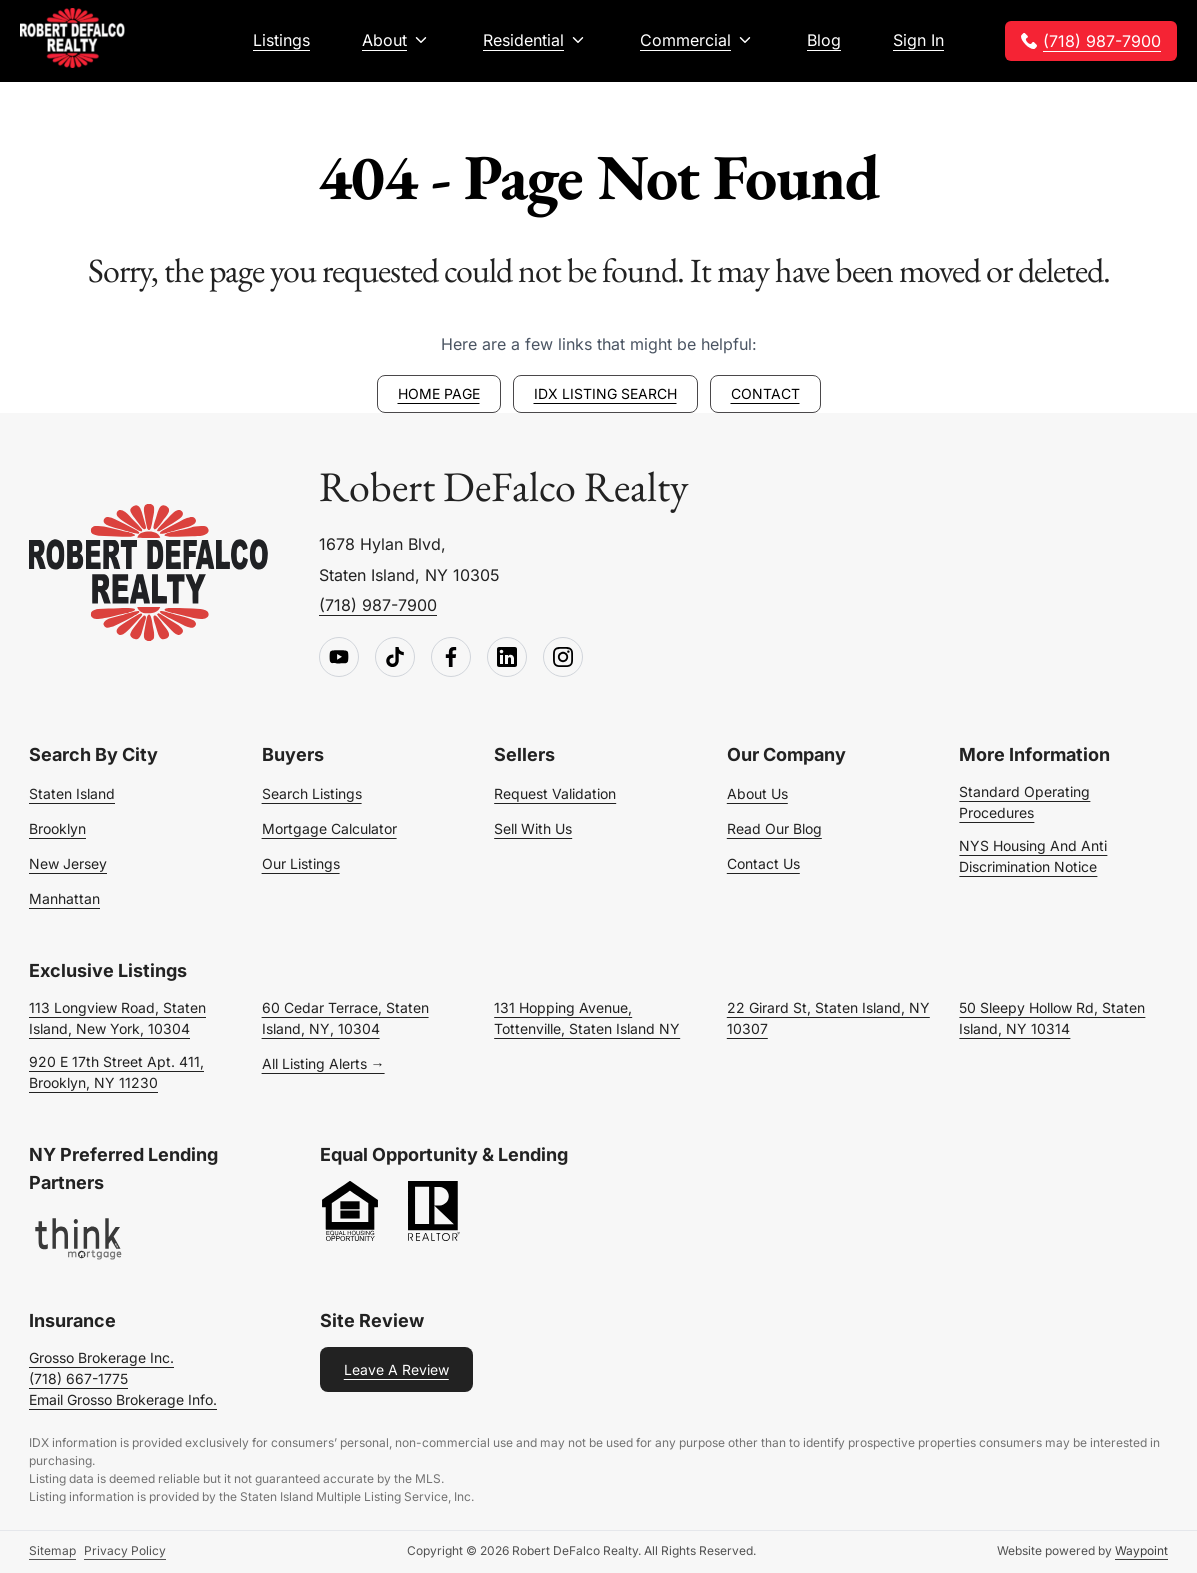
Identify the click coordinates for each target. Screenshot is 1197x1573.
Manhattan (64, 898)
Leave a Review (396, 1369)
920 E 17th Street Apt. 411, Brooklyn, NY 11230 (116, 1072)
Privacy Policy (125, 1550)
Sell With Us (533, 828)
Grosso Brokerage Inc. (101, 1357)
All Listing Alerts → (323, 1063)
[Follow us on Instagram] (563, 658)
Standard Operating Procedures (1024, 802)
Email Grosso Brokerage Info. (123, 1399)
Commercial (685, 40)
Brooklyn (57, 828)
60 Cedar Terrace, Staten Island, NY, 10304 (345, 1018)
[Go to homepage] (149, 573)
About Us (757, 793)
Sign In (918, 40)
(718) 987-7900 (1102, 41)
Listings (281, 40)
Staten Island (72, 793)
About (384, 40)
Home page (439, 393)
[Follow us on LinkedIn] (507, 658)
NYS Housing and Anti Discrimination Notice (1033, 856)
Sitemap (52, 1550)
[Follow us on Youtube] (339, 658)
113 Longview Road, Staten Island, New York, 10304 (117, 1018)
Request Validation (555, 793)
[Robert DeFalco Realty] (72, 38)
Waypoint (1141, 1550)
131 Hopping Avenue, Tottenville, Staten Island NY (587, 1018)
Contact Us (763, 863)
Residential (523, 40)
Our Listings (301, 863)
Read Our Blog (774, 828)
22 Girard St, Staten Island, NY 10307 (828, 1018)
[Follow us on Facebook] (451, 658)
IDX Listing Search (605, 393)
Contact (765, 393)
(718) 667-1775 (78, 1378)
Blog (824, 40)
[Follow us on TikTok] (395, 658)
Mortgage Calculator (329, 828)
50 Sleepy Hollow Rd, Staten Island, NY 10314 (1052, 1018)
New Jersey (68, 863)
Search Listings (312, 793)
